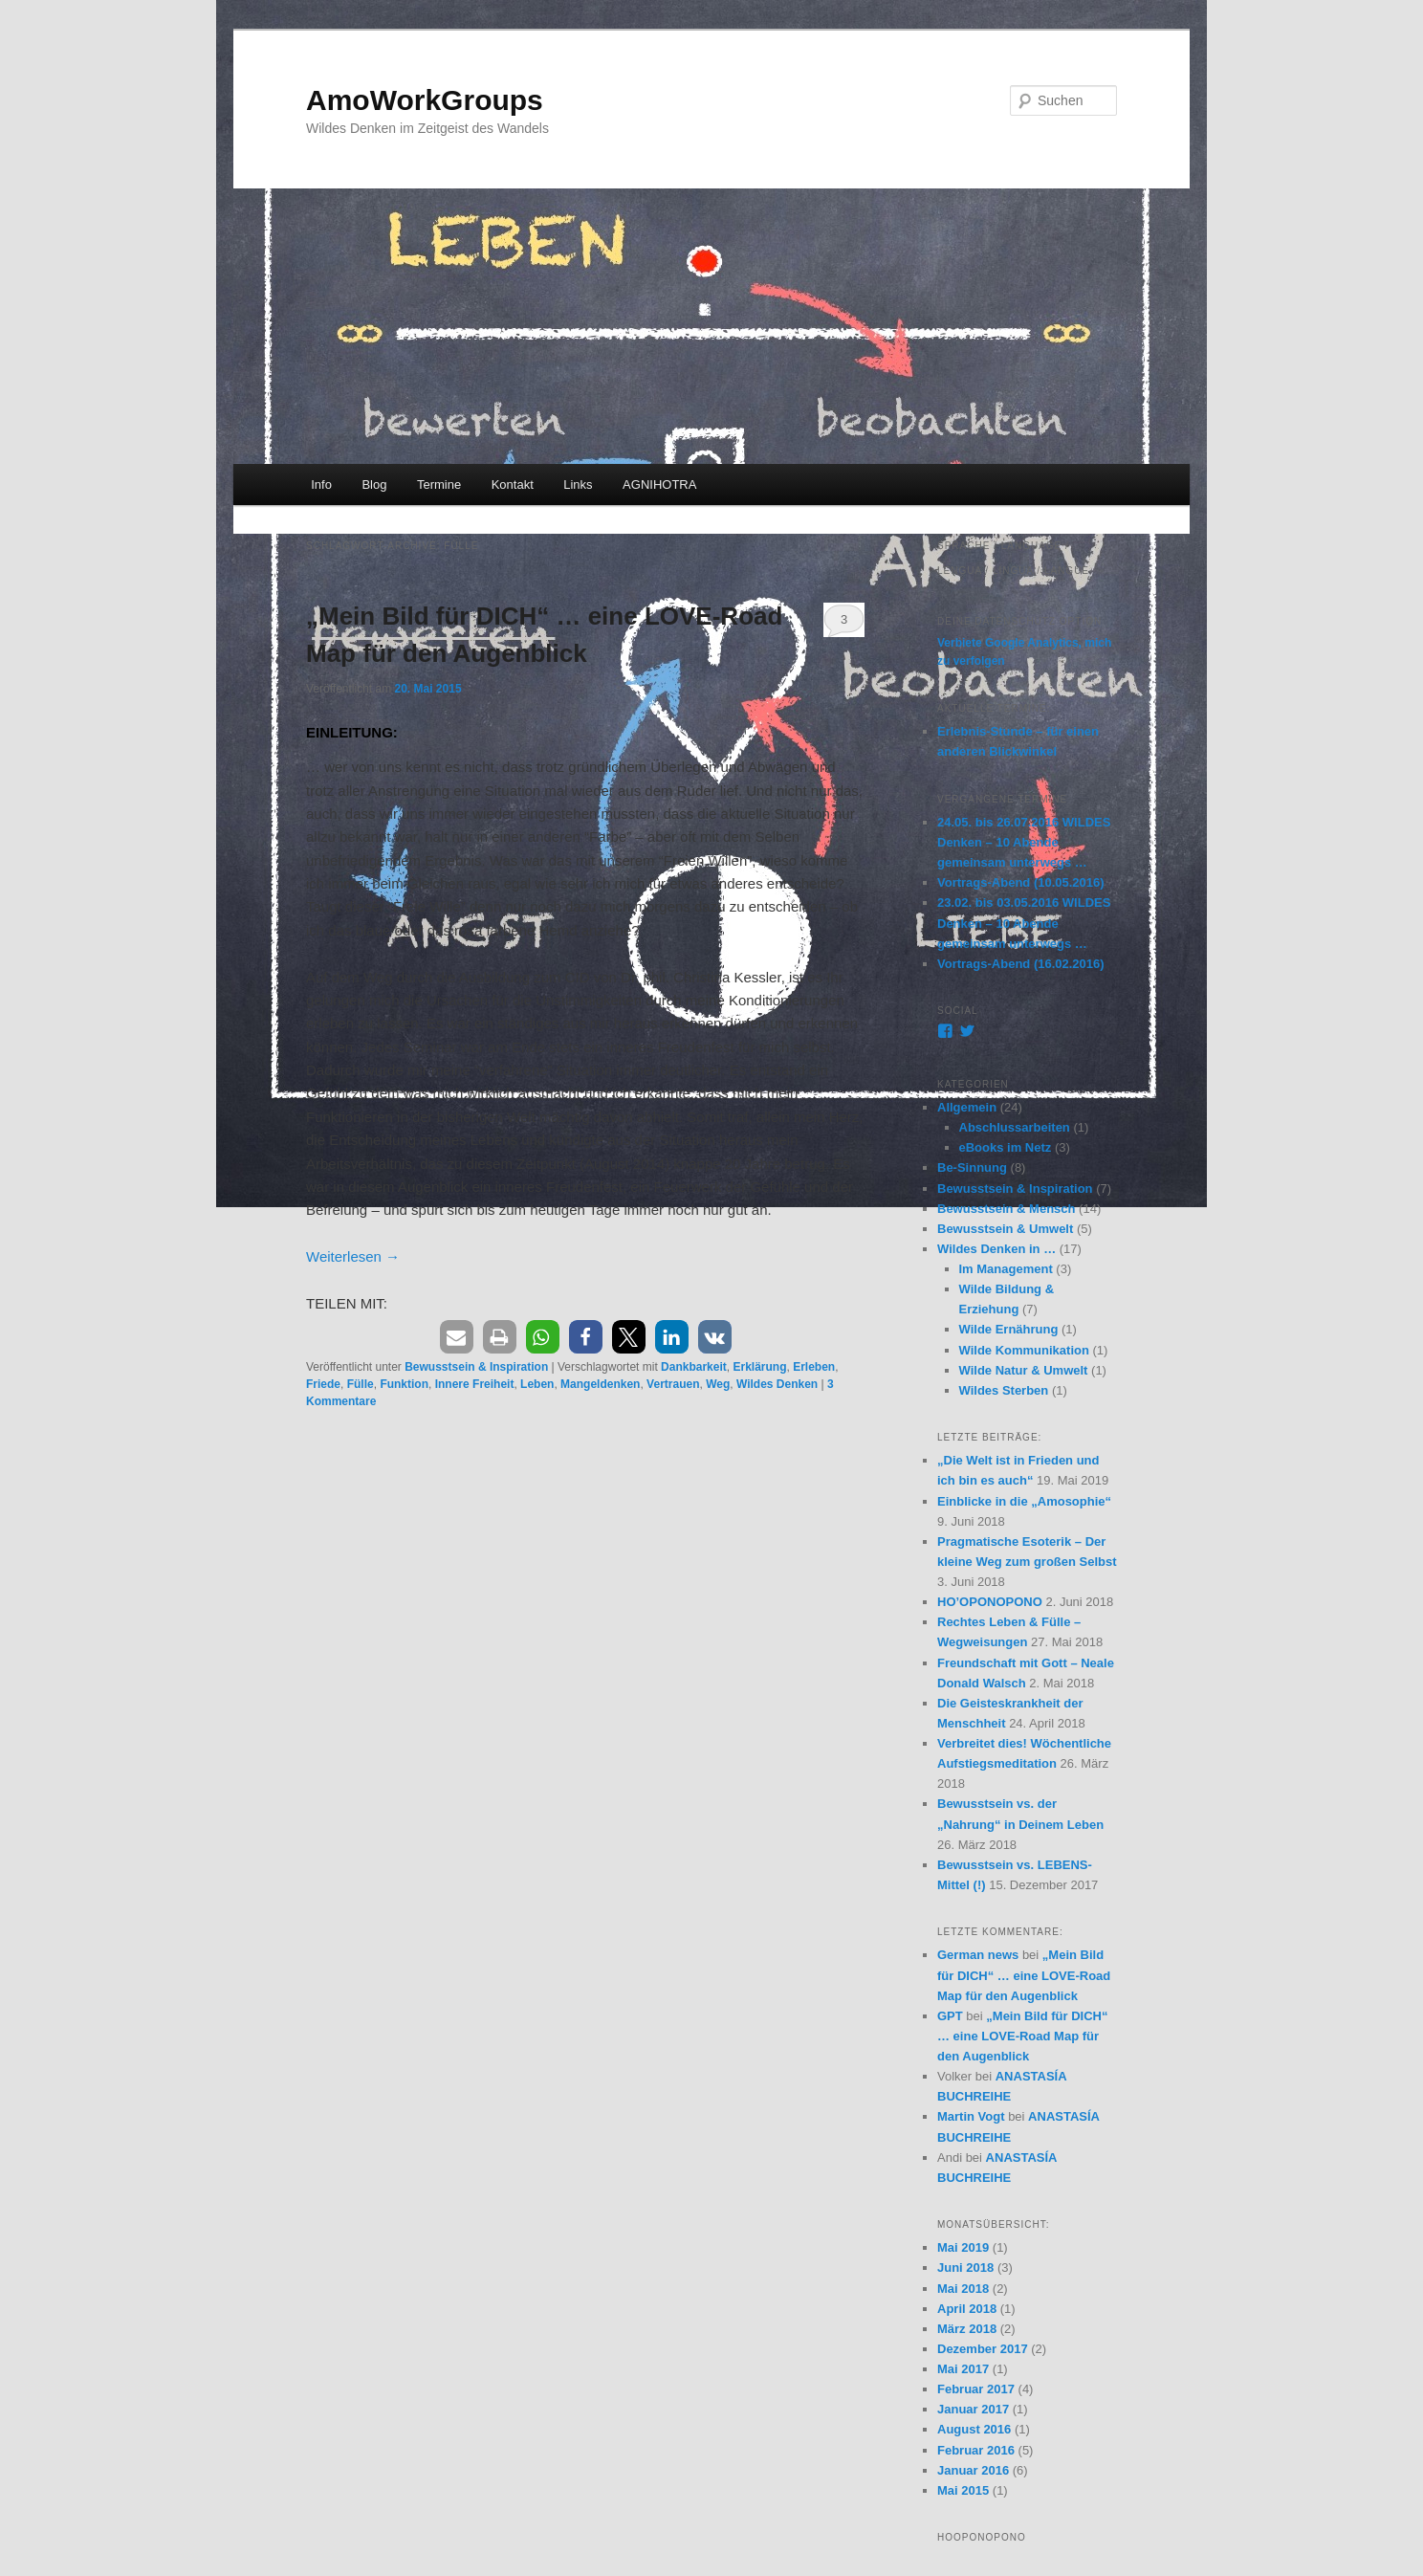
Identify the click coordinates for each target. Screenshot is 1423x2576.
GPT (950, 2016)
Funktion (404, 1384)
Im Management (1006, 1269)
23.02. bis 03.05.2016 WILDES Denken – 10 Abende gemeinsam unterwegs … (1023, 922)
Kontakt (513, 484)
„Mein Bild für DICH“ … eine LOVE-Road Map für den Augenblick (1023, 1975)
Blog (373, 484)
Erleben (814, 1367)
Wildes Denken (777, 1384)
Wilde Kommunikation (1024, 1350)
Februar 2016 (976, 2450)
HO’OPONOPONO (989, 1602)
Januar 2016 (973, 2470)
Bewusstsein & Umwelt (1005, 1229)
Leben (537, 1384)
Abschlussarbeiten (1014, 1127)
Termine (439, 484)
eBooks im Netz (1005, 1147)
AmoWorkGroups (424, 100)
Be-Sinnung (972, 1167)
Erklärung (759, 1367)
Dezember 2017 (982, 2349)
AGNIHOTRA (659, 484)
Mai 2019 (963, 2247)
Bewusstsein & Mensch (1006, 1208)
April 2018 (966, 2308)
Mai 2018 (963, 2288)
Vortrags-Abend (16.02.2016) (1021, 964)
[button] (456, 1337)
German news (977, 1955)
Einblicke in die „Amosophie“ (1024, 1501)
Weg (718, 1384)
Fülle (360, 1384)
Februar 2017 (976, 2389)
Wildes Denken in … (996, 1249)
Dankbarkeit (694, 1367)
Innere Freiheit (474, 1384)
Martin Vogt (971, 2116)
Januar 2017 (973, 2409)
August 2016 (974, 2429)
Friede (323, 1384)
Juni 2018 (965, 2267)
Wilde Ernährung (1009, 1329)
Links (577, 484)
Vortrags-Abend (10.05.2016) (1021, 882)
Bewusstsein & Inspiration (476, 1367)
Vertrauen (672, 1384)
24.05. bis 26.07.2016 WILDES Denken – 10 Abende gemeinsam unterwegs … (1023, 842)
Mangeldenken (600, 1384)
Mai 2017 (963, 2369)
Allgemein (966, 1107)
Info (321, 484)
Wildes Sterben (1004, 1390)
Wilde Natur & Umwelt (1023, 1370)
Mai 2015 (963, 2490)
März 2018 (966, 2329)
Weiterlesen (353, 1256)
